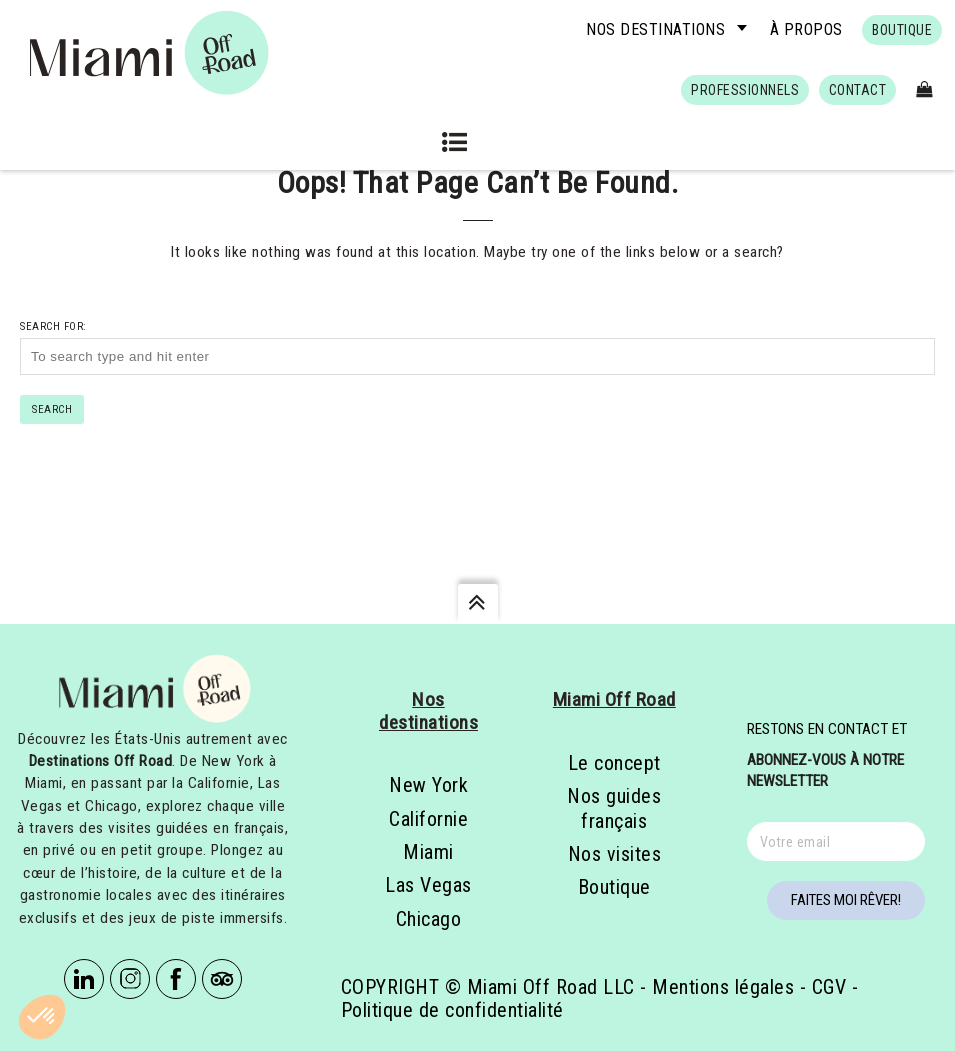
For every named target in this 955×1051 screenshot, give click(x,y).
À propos (806, 29)
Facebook (176, 979)
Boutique (614, 887)
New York (428, 785)
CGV (829, 987)
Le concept (614, 763)
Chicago (429, 919)
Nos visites (615, 854)
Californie (428, 819)
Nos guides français (614, 808)
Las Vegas (428, 885)
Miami (428, 852)
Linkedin (84, 979)
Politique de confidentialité (452, 1010)
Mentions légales (723, 987)
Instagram (130, 979)
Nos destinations (655, 29)
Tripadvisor (222, 979)
